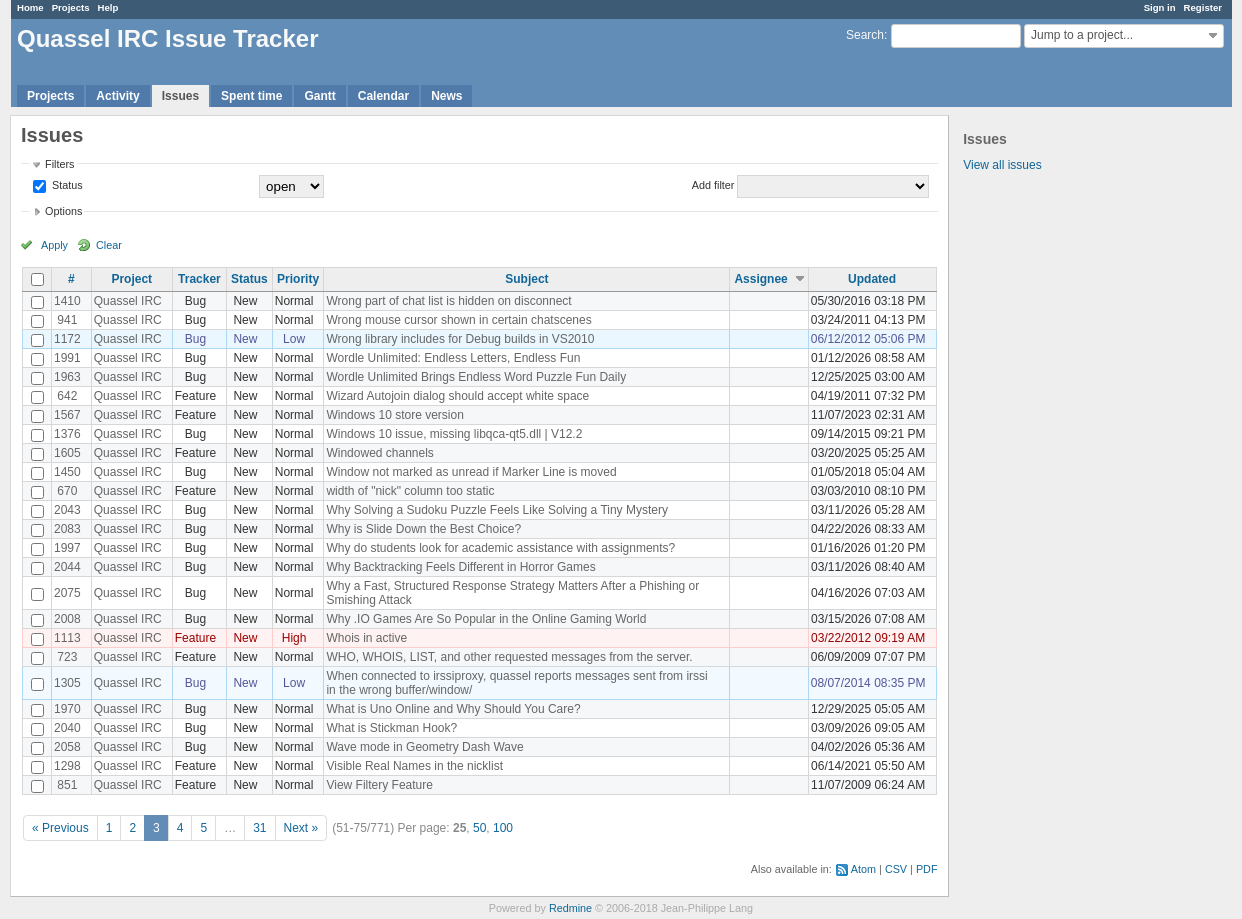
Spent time (251, 96)
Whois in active (366, 638)
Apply (54, 245)
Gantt (319, 96)
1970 (67, 709)
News (446, 96)
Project (131, 279)
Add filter (713, 185)
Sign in (1160, 7)
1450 (67, 472)
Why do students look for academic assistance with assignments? (500, 548)
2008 (67, 619)
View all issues (1002, 165)
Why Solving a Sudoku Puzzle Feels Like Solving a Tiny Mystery (496, 510)
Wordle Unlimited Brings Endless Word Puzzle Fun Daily (476, 377)
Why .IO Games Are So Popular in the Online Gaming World (486, 619)
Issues (180, 96)
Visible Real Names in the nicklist (414, 766)
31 (259, 828)
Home (30, 7)
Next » (301, 828)
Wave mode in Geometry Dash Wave (424, 747)
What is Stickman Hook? (391, 728)
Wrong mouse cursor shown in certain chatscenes (458, 320)
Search (865, 35)
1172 (67, 339)
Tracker (199, 279)
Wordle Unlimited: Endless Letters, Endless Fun (453, 358)
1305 (67, 683)
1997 (67, 548)
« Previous (60, 828)
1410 (67, 301)
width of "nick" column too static (410, 491)
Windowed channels (379, 453)
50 (479, 828)
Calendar (383, 96)
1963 (67, 377)
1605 (67, 453)
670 (67, 491)
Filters (59, 164)
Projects (71, 7)
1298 (67, 766)
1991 (67, 358)
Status (66, 185)
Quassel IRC (128, 301)
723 (67, 657)
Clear (109, 245)
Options (63, 211)
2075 (67, 593)
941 (67, 320)
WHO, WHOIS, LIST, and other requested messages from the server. (509, 657)
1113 (67, 638)
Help (108, 7)
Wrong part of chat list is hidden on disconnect (448, 301)
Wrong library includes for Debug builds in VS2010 (460, 339)
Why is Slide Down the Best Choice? (423, 529)
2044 (67, 567)
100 (503, 828)
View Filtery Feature (379, 785)
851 (67, 785)
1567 (67, 415)
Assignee (760, 279)
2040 (67, 728)
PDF (927, 869)
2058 (67, 747)
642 (67, 396)
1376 (67, 434)
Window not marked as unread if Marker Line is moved (471, 472)
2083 (67, 529)
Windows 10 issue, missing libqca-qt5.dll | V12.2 (454, 434)
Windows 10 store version (394, 415)
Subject (526, 279)
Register (1203, 7)
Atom (863, 869)
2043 (67, 510)
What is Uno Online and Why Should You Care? (453, 709)
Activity (117, 96)
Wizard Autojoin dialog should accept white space (457, 396)
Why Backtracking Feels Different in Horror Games (460, 567)
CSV (896, 869)
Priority (298, 279)
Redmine (570, 908)
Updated (872, 279)
